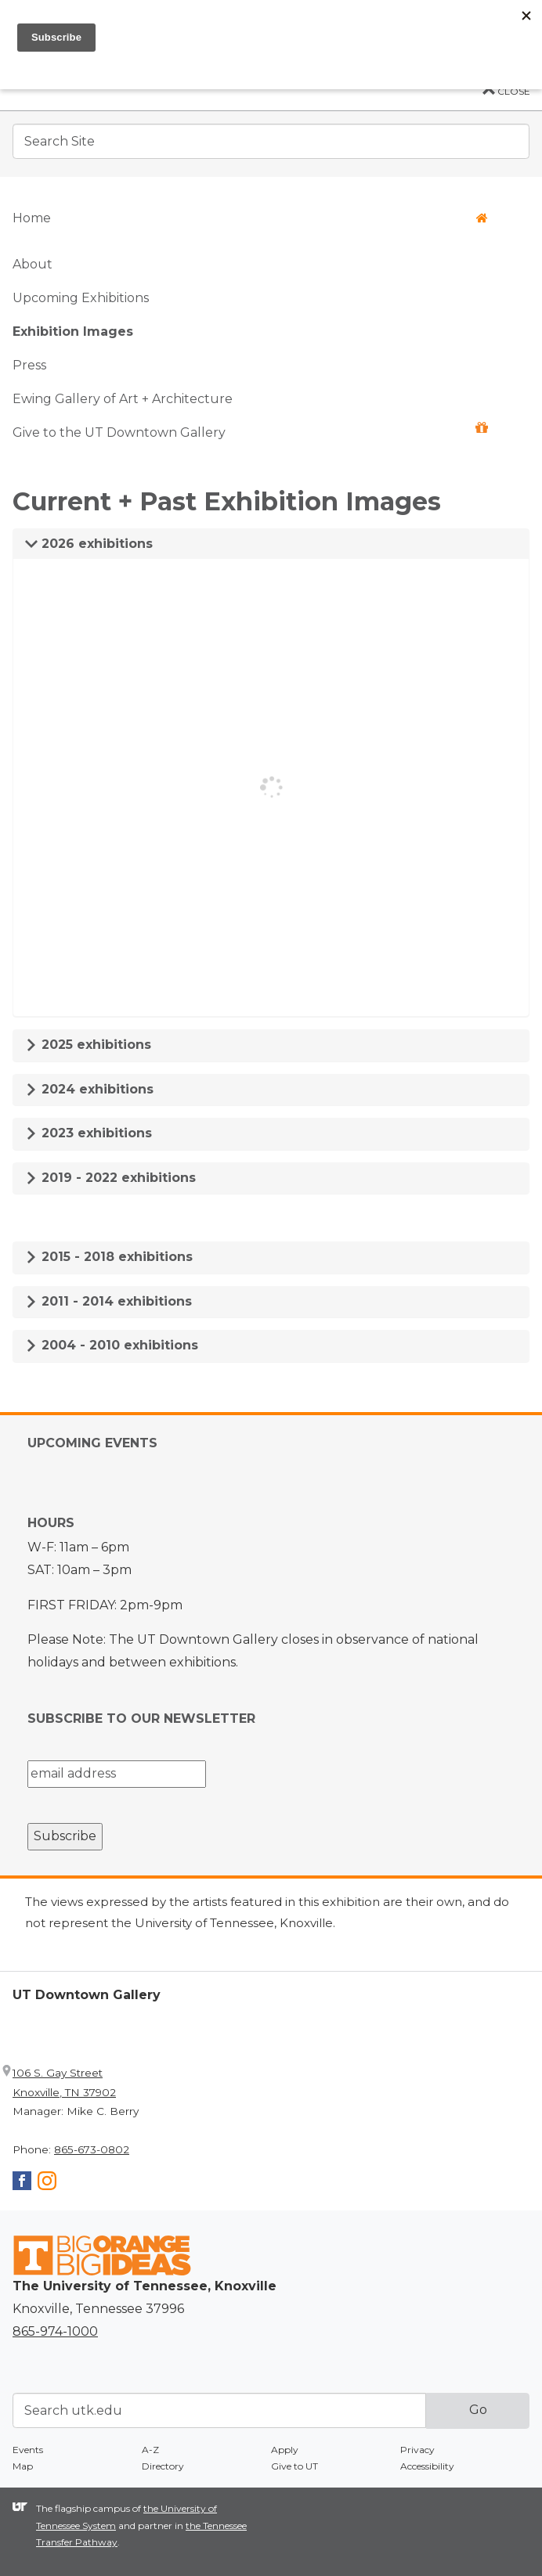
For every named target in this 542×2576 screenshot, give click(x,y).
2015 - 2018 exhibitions (109, 1256)
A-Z (150, 2449)
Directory (163, 2466)
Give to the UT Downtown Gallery (250, 431)
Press (29, 365)
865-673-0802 (91, 2149)
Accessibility (427, 2466)
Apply (284, 2449)
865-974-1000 (55, 2331)
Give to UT (294, 2466)
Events (28, 2449)
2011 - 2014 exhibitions (108, 1301)
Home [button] (250, 218)
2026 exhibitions (89, 543)
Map (23, 2466)
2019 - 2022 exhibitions (110, 1177)
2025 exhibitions (88, 1044)
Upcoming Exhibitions (81, 297)
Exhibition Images (73, 331)
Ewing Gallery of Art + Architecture (123, 398)
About (32, 264)
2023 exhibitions (88, 1133)
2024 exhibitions (89, 1089)
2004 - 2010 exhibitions (111, 1345)
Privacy (417, 2449)
